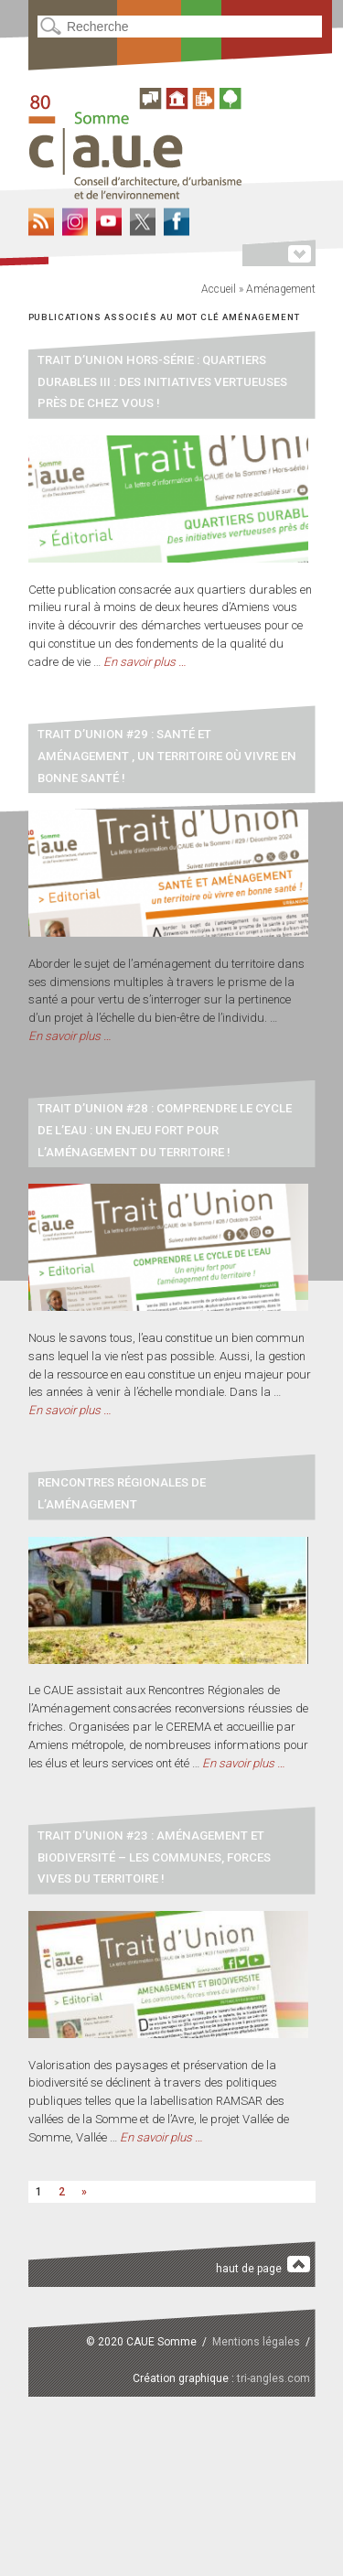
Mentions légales (256, 2341)
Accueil (218, 289)
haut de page (263, 2265)
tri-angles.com (273, 2378)
